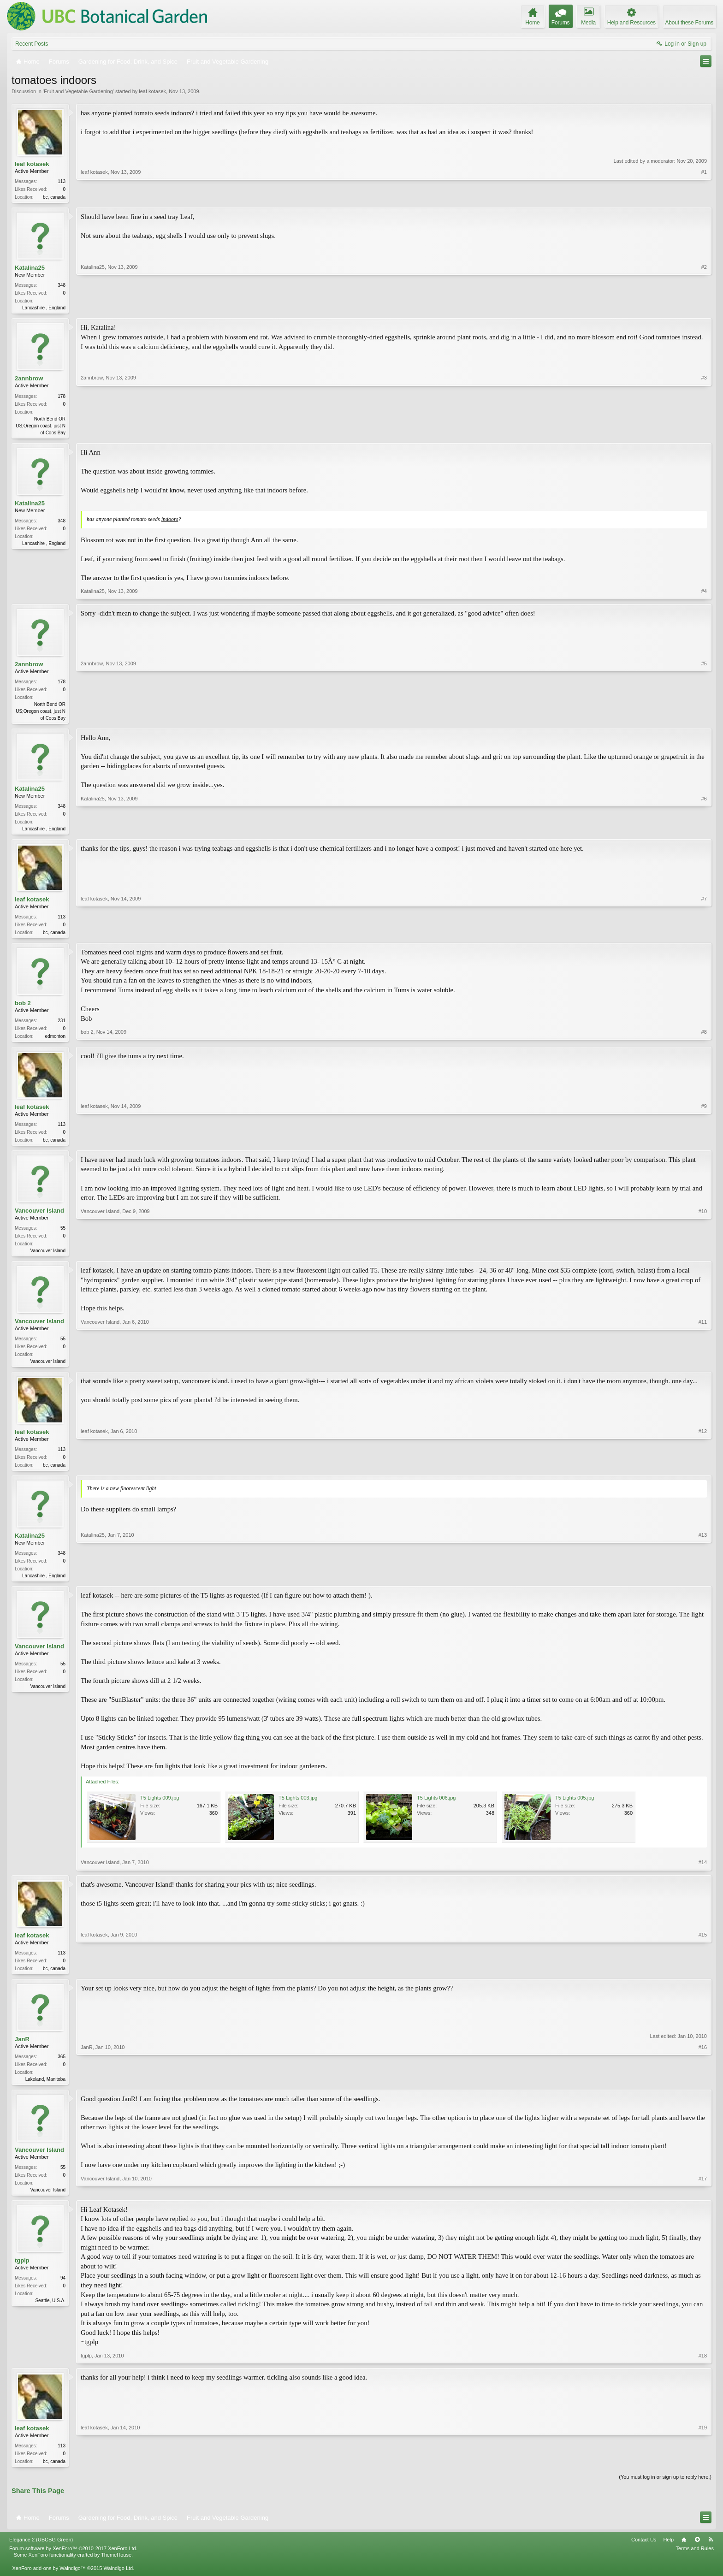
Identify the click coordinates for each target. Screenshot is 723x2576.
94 (62, 2291)
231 (61, 1026)
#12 (703, 1473)
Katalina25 (30, 268)
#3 (704, 433)
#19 (703, 2474)
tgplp (22, 2274)
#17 (703, 2201)
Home (684, 2554)
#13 (703, 1584)
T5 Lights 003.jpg (298, 1809)
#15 (703, 1978)
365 (61, 2068)
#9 (704, 1145)
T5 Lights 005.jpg (574, 1809)
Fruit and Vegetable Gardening (78, 91)
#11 (703, 1368)
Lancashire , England (43, 309)
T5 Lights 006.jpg (436, 1809)
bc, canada (54, 197)
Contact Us (643, 2554)
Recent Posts (31, 44)
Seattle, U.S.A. (50, 2314)
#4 (704, 594)
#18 (703, 2369)
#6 (704, 831)
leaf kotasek (152, 91)
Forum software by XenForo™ (73, 2563)
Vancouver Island (39, 1217)
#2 (704, 307)
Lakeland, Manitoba (45, 2091)
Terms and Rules (695, 2563)
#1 (704, 196)
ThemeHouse (116, 2570)
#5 (704, 719)
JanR (22, 2051)
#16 (703, 2090)
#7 (704, 936)
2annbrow (29, 380)
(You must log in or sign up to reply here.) (665, 2491)
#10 (703, 1257)
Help (668, 2554)
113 (61, 181)
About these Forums (689, 22)
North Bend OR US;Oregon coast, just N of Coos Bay (40, 427)
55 (62, 1235)
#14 (703, 1874)
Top (697, 2554)
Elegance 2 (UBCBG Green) (41, 2554)
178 (61, 398)
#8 (704, 1040)
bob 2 (23, 1008)
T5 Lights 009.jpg (159, 1809)
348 (61, 286)
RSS (710, 2554)
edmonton (55, 1041)
